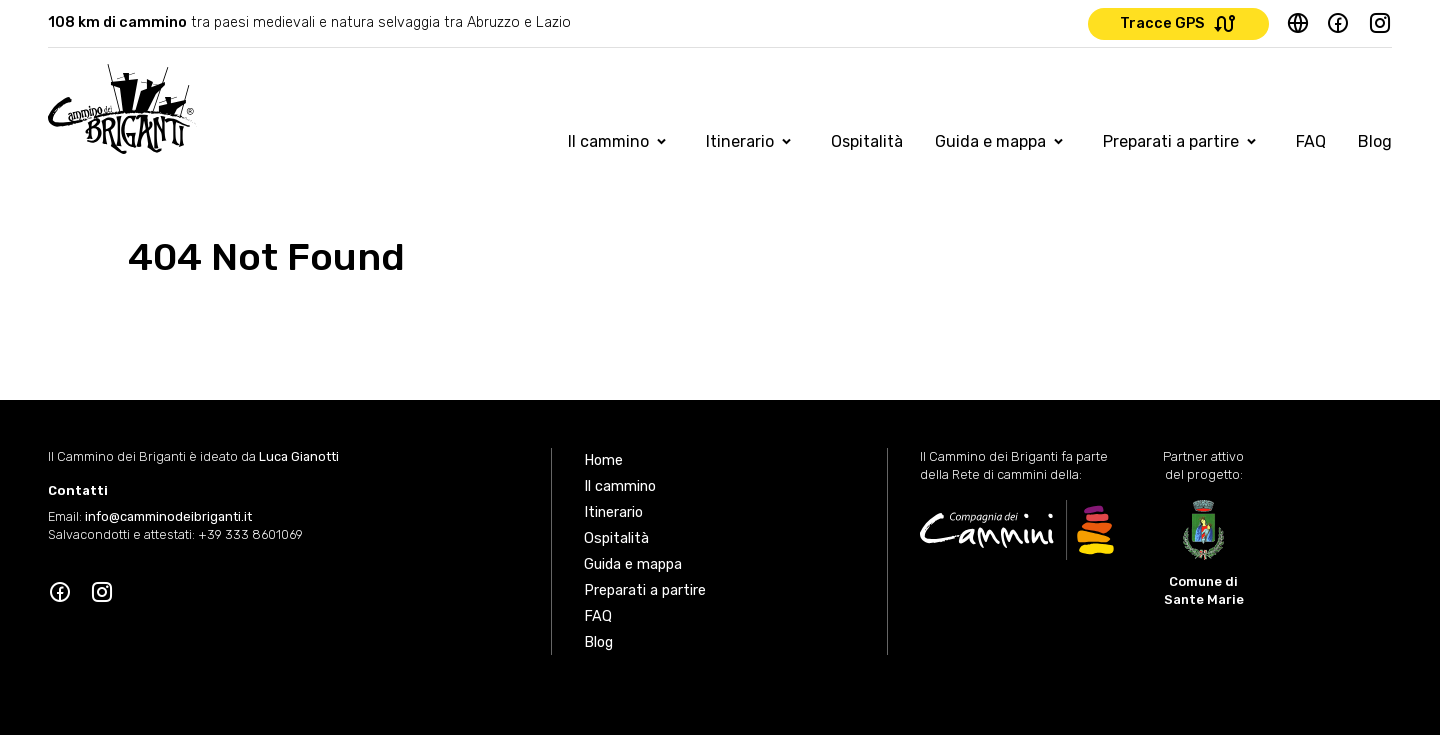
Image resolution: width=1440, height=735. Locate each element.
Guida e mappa (990, 142)
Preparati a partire (1171, 142)
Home (603, 460)
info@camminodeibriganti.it (168, 516)
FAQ (1311, 142)
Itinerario (740, 142)
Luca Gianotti (299, 456)
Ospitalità (867, 142)
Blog (1375, 142)
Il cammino (608, 142)
